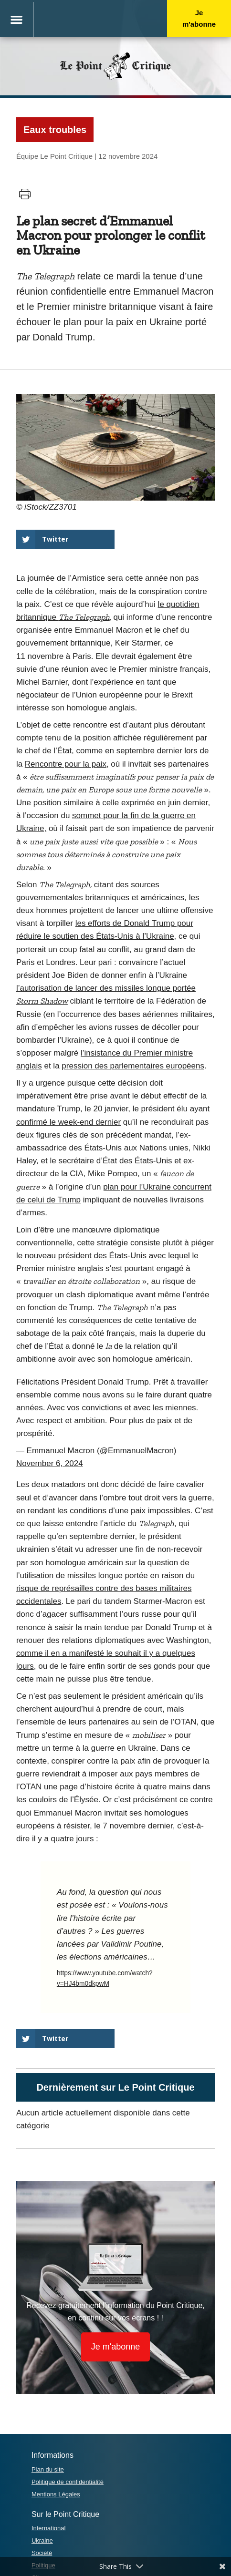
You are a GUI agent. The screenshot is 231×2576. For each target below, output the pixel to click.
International (49, 2528)
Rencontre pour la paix (65, 764)
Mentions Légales (56, 2494)
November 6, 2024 (49, 1463)
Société (42, 2552)
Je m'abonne (199, 18)
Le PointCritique (115, 66)
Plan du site (48, 2469)
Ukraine (42, 2540)
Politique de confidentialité (68, 2481)
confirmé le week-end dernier (68, 1122)
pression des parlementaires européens (133, 1065)
